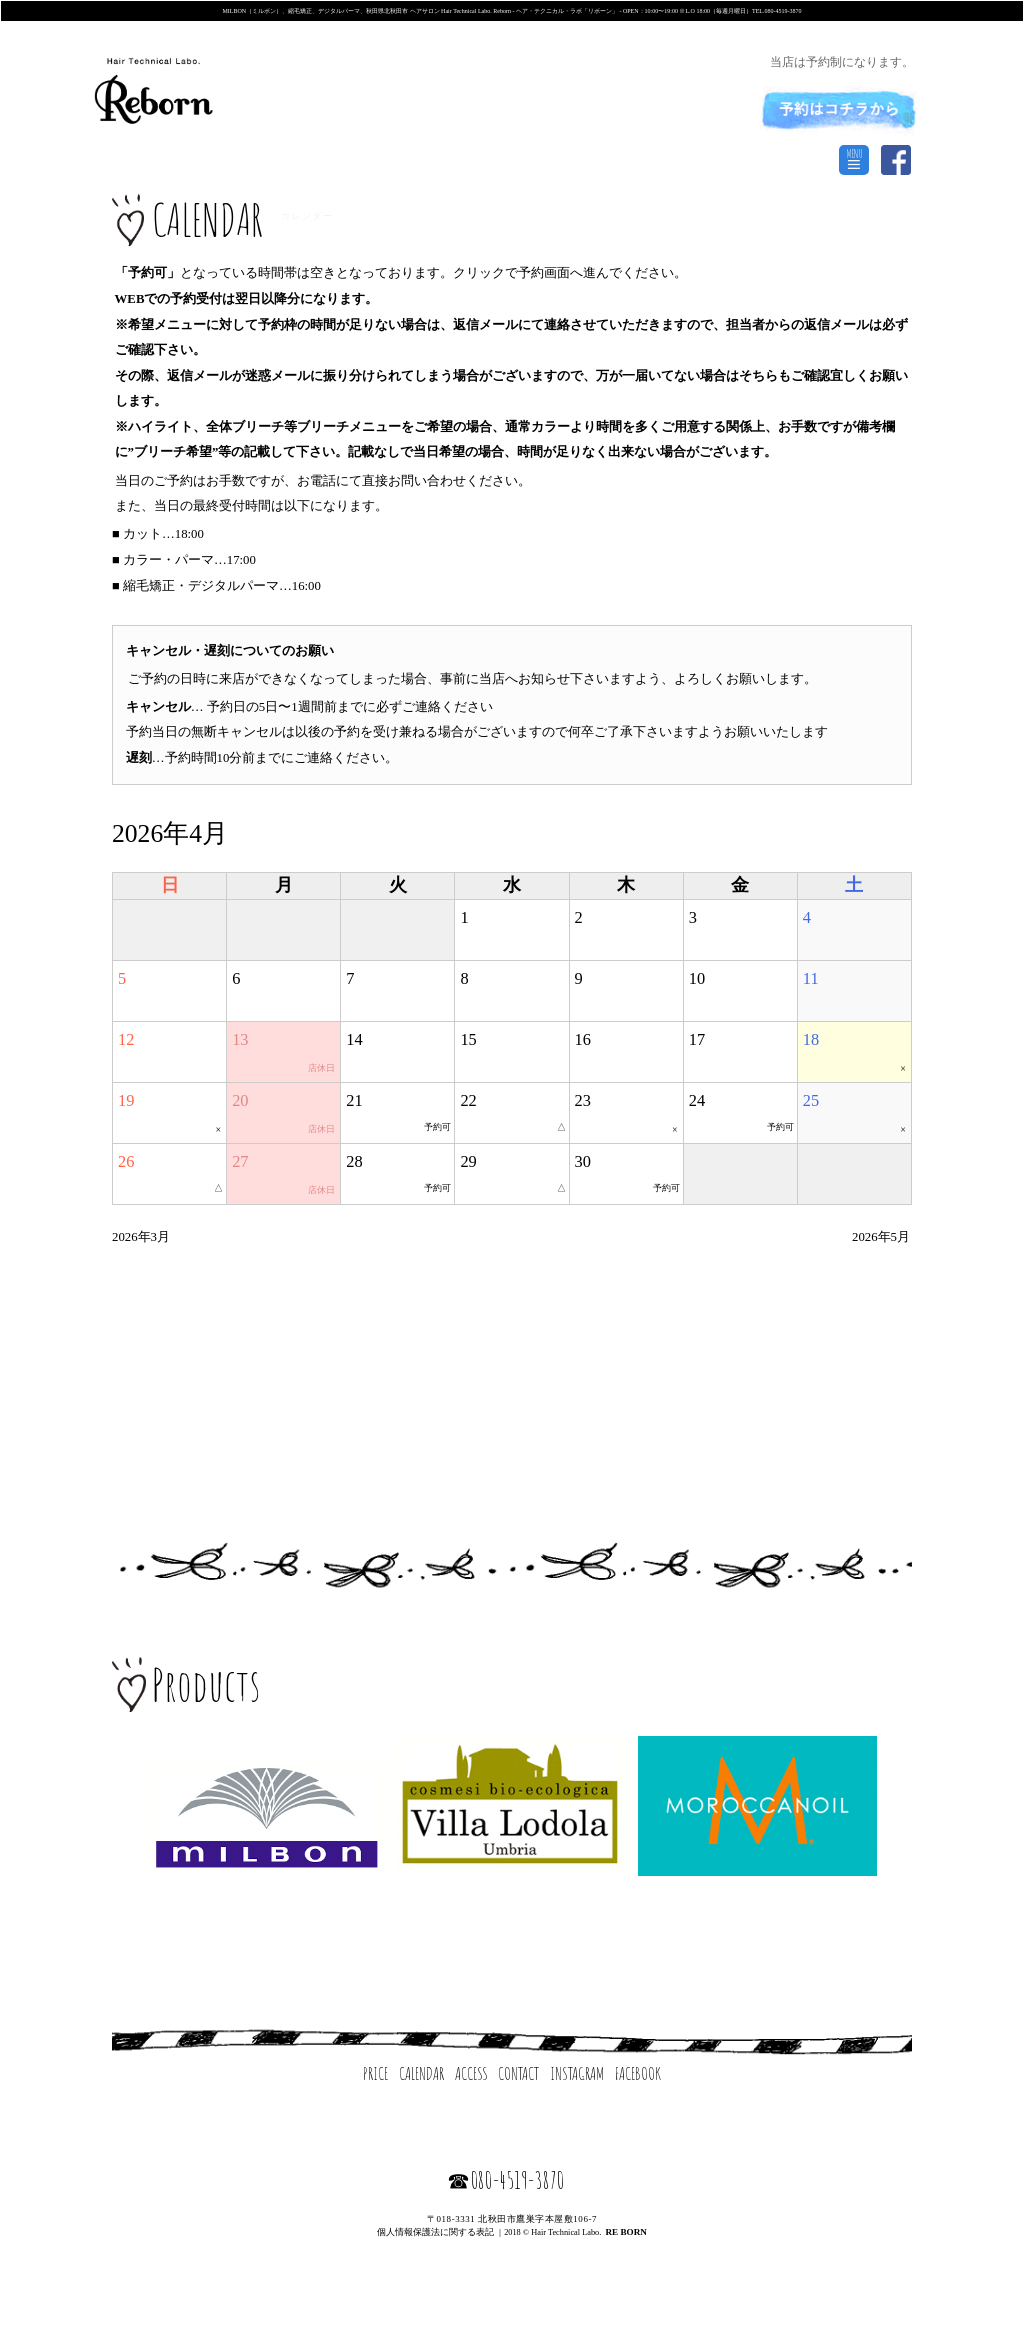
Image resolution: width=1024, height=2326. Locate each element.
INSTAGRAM (577, 2073)
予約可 (437, 1127)
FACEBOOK (638, 2073)
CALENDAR (421, 2073)
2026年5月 (881, 1237)
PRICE (375, 2073)
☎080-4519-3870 (506, 2180)
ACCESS (471, 2073)
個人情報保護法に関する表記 (435, 2232)
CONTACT (518, 2073)
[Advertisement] (512, 1372)
